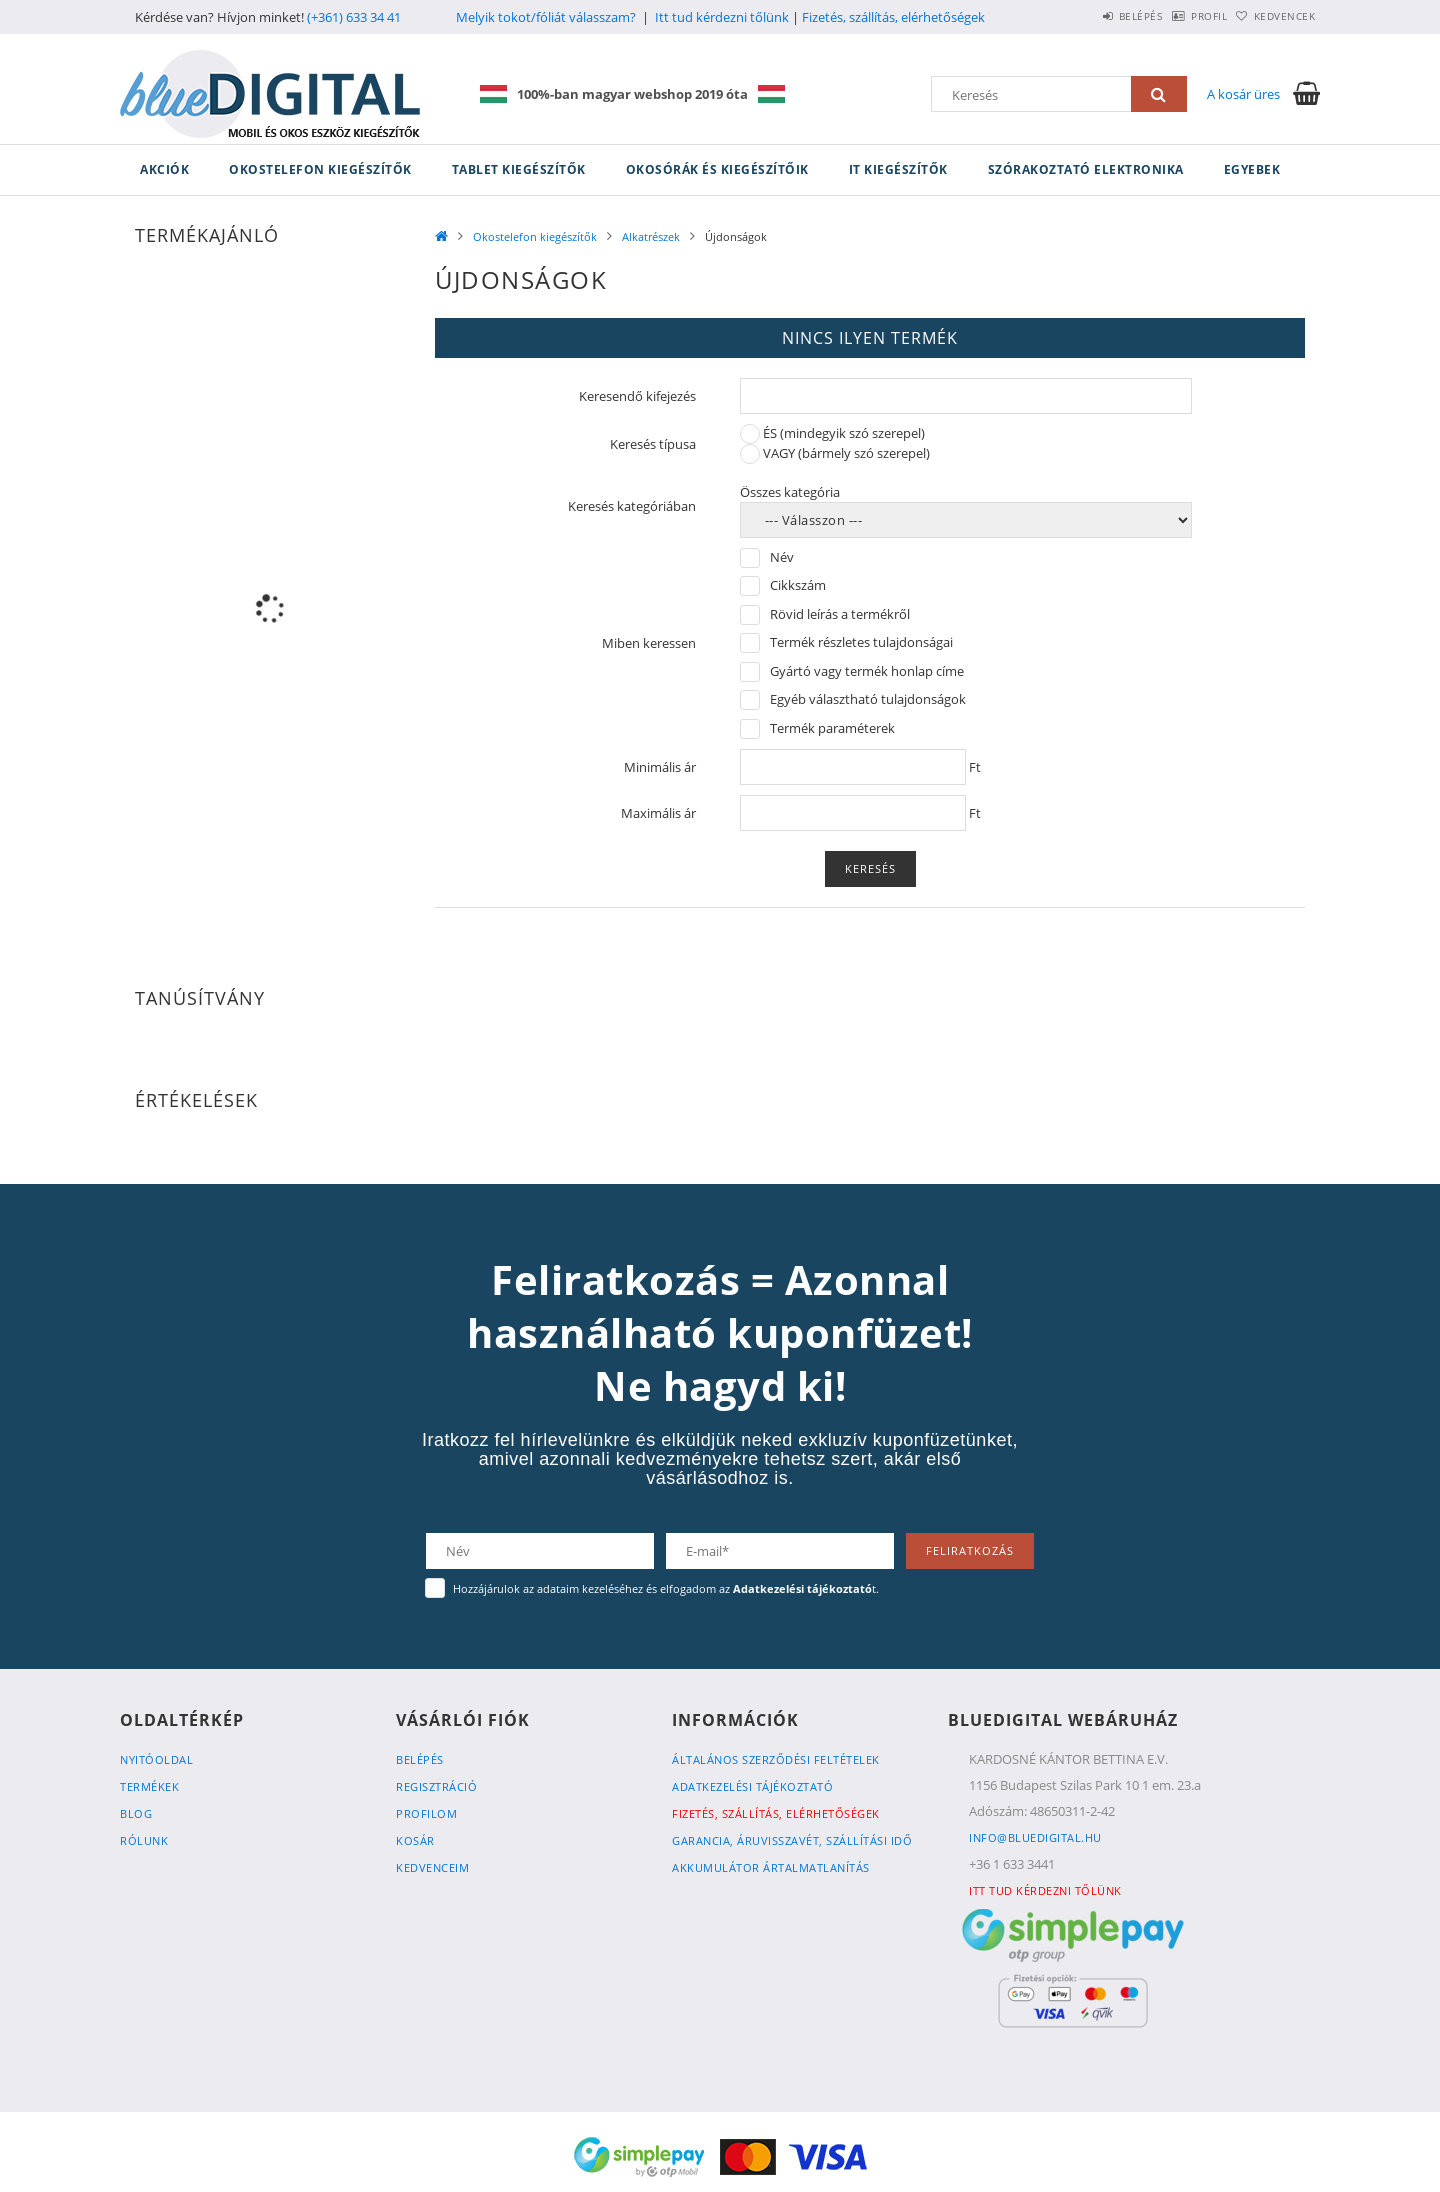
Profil (1178, 16)
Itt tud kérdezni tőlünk (722, 17)
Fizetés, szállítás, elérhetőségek (893, 17)
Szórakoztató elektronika (1086, 169)
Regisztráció (436, 1786)
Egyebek (1252, 169)
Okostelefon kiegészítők (320, 169)
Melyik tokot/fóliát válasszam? (546, 17)
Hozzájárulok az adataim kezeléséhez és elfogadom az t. (666, 1588)
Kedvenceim (432, 1867)
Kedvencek (1275, 16)
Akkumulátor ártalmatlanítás (771, 1867)
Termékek (149, 1786)
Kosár (415, 1840)
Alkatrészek (651, 236)
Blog (136, 1813)
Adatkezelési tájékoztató (752, 1786)
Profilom (426, 1813)
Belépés (1089, 16)
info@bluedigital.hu (1035, 1837)
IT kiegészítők (898, 169)
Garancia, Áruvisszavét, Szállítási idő (792, 1840)
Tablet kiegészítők (519, 169)
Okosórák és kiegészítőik (717, 169)
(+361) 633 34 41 (354, 17)
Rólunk (144, 1840)
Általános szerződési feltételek (776, 1759)
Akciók (164, 169)
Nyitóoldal (156, 1759)
